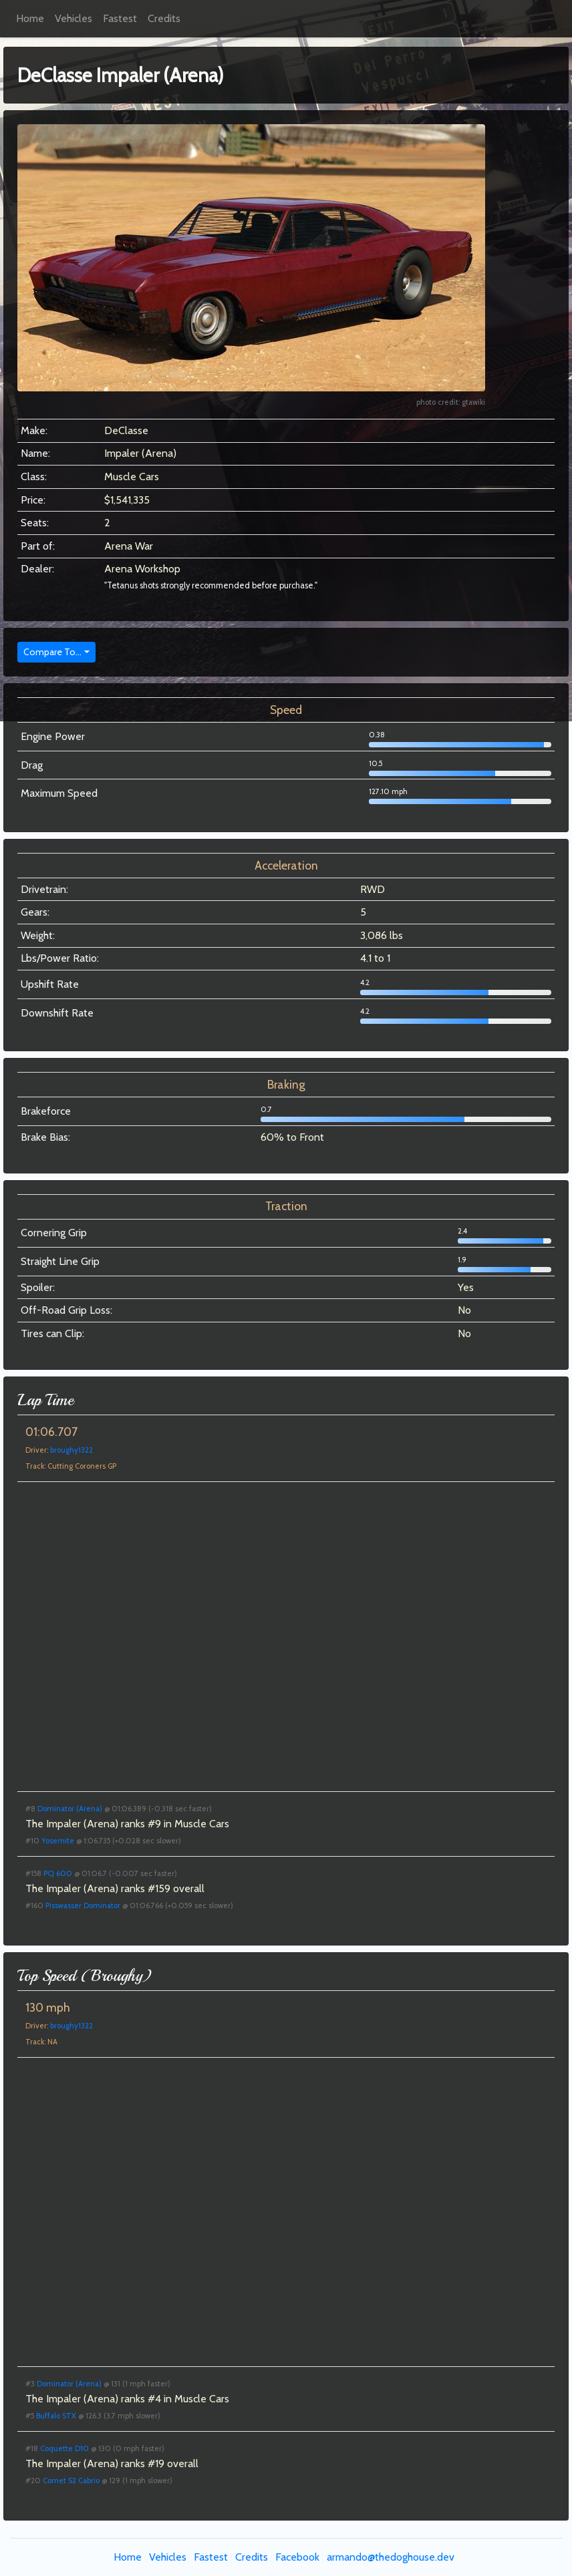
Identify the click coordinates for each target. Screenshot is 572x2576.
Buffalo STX (56, 2415)
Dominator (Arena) (69, 1808)
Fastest (120, 18)
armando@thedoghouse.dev (390, 2557)
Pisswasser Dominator (82, 1905)
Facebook (297, 2557)
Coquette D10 (64, 2448)
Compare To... (52, 652)
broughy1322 (71, 1450)
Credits (164, 18)
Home (30, 18)
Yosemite (57, 1840)
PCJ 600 (57, 1873)
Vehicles (73, 18)
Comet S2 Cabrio (71, 2480)
